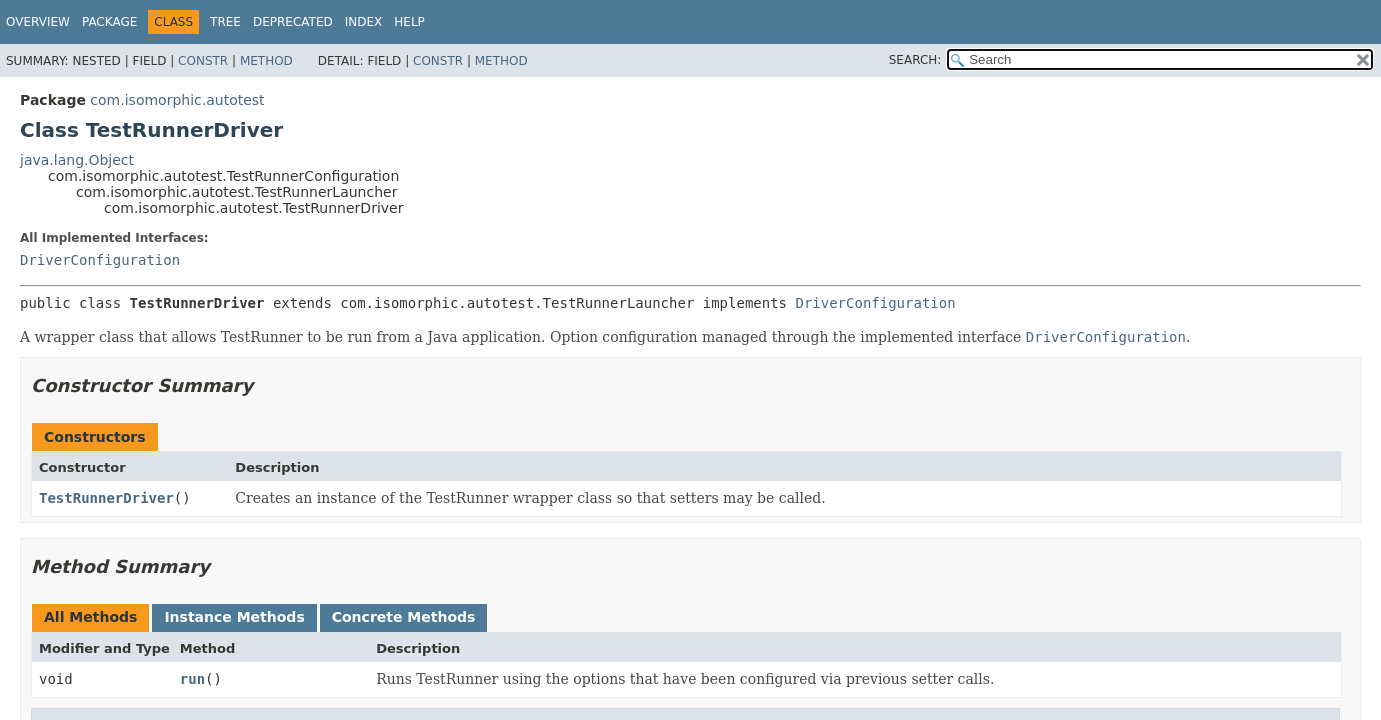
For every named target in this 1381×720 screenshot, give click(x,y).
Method (266, 61)
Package (109, 22)
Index (364, 22)
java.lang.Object (77, 160)
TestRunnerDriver (106, 498)
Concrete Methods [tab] (404, 617)
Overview (38, 22)
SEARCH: (915, 60)
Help (409, 22)
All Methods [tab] (90, 617)
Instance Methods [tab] (234, 617)
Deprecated (293, 22)
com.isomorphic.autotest (177, 100)
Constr (203, 61)
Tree (225, 22)
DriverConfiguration (100, 260)
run (192, 679)
